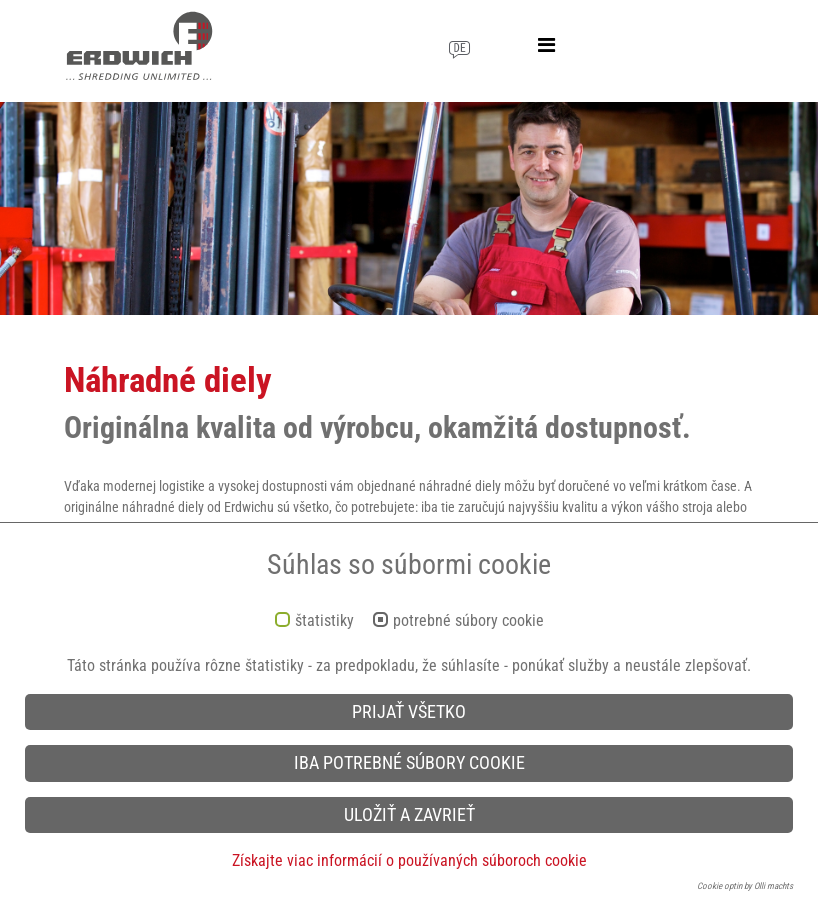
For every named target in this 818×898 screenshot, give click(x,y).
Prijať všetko (409, 712)
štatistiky (324, 621)
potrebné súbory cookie (468, 621)
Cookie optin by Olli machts (745, 886)
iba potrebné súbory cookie (409, 763)
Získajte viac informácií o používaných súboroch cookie (409, 860)
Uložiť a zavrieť (409, 815)
